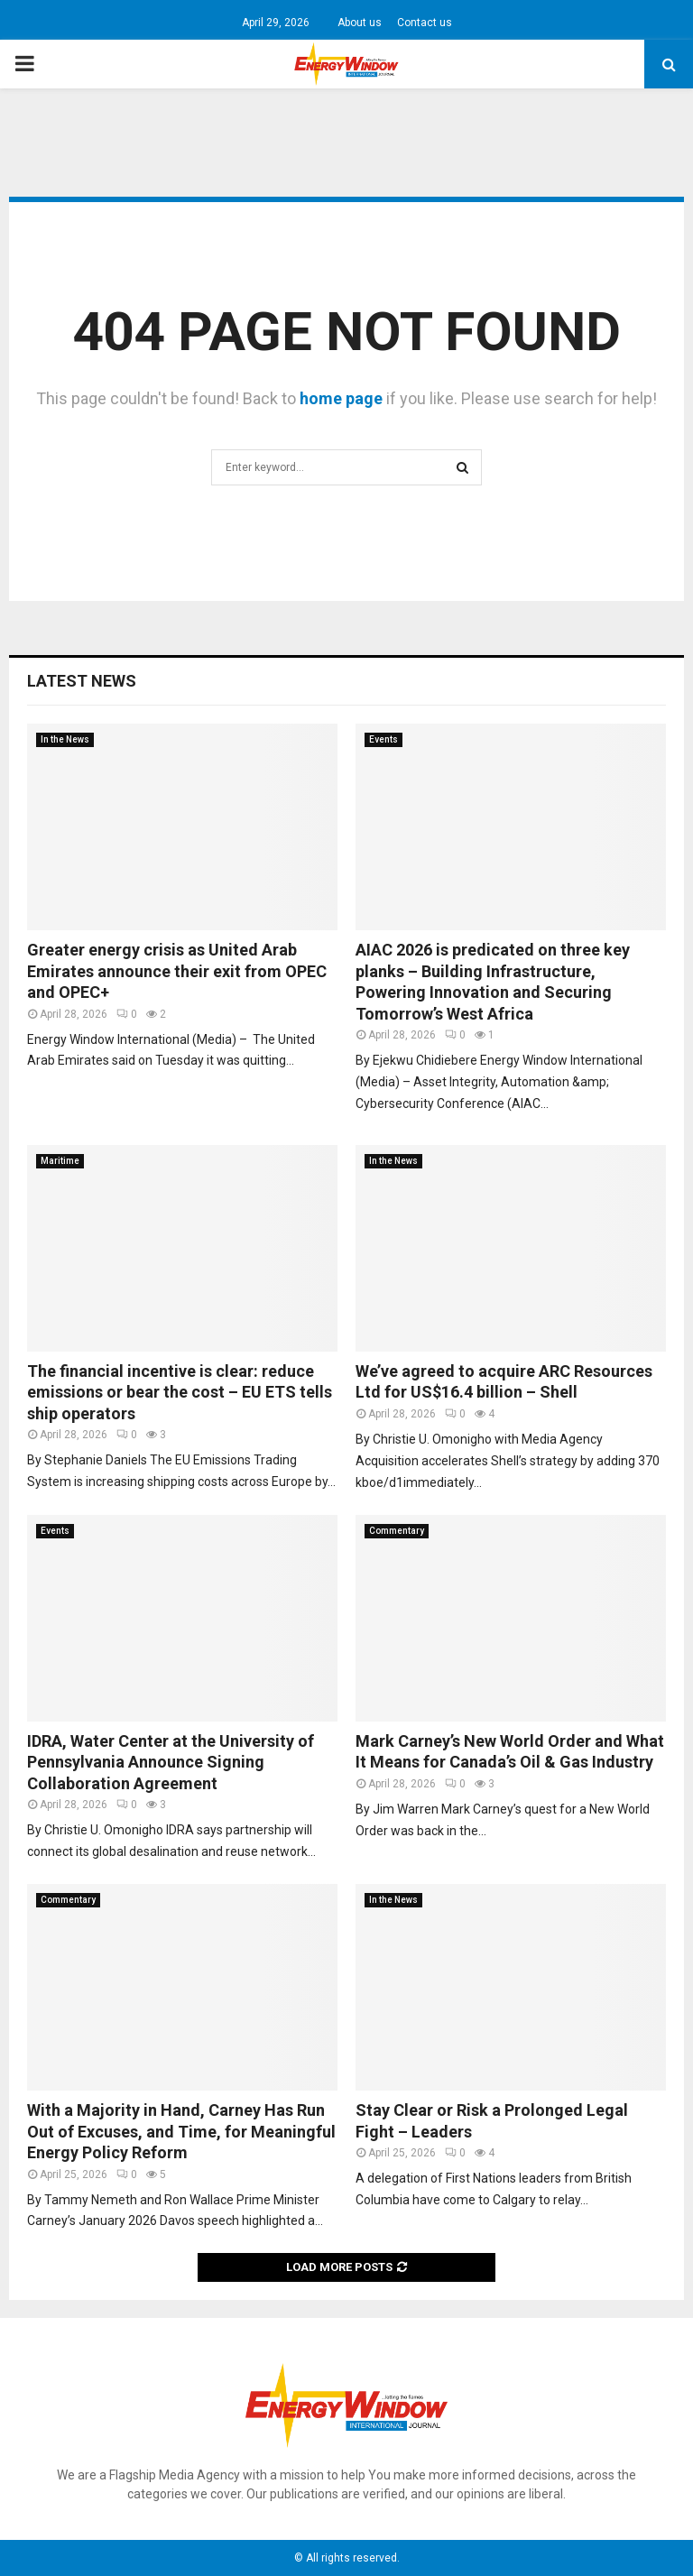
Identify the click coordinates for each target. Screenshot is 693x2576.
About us (359, 22)
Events (383, 739)
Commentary (396, 1531)
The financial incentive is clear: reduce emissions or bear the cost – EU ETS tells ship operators (179, 1392)
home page (341, 398)
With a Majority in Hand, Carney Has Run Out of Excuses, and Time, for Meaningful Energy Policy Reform (181, 2131)
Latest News (81, 680)
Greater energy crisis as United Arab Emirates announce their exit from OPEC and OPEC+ (177, 971)
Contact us (424, 22)
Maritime (60, 1161)
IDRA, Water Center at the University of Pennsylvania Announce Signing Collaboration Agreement (170, 1762)
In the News (65, 739)
